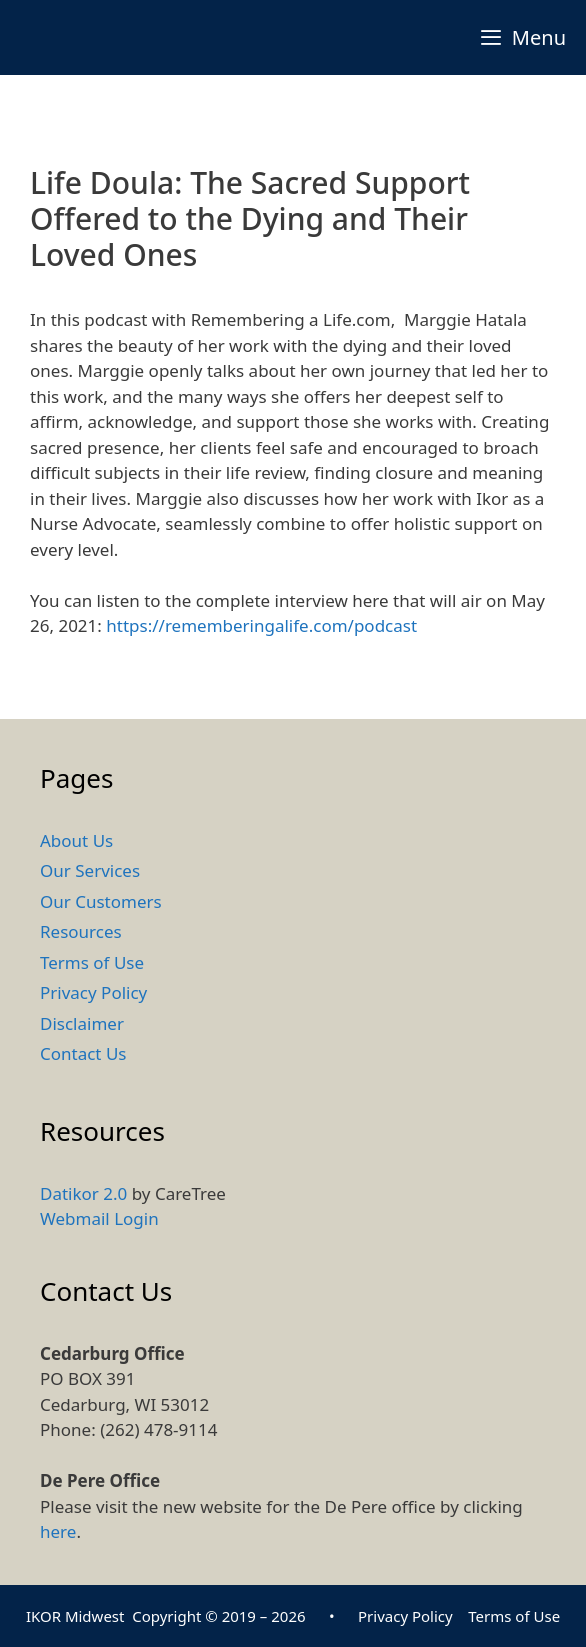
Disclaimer (82, 1023)
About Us (76, 840)
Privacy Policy (93, 992)
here (58, 1531)
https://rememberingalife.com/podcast (261, 625)
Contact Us (83, 1053)
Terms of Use (92, 962)
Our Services (90, 870)
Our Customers (101, 901)
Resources (81, 931)
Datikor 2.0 (83, 1193)
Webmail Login (99, 1218)
